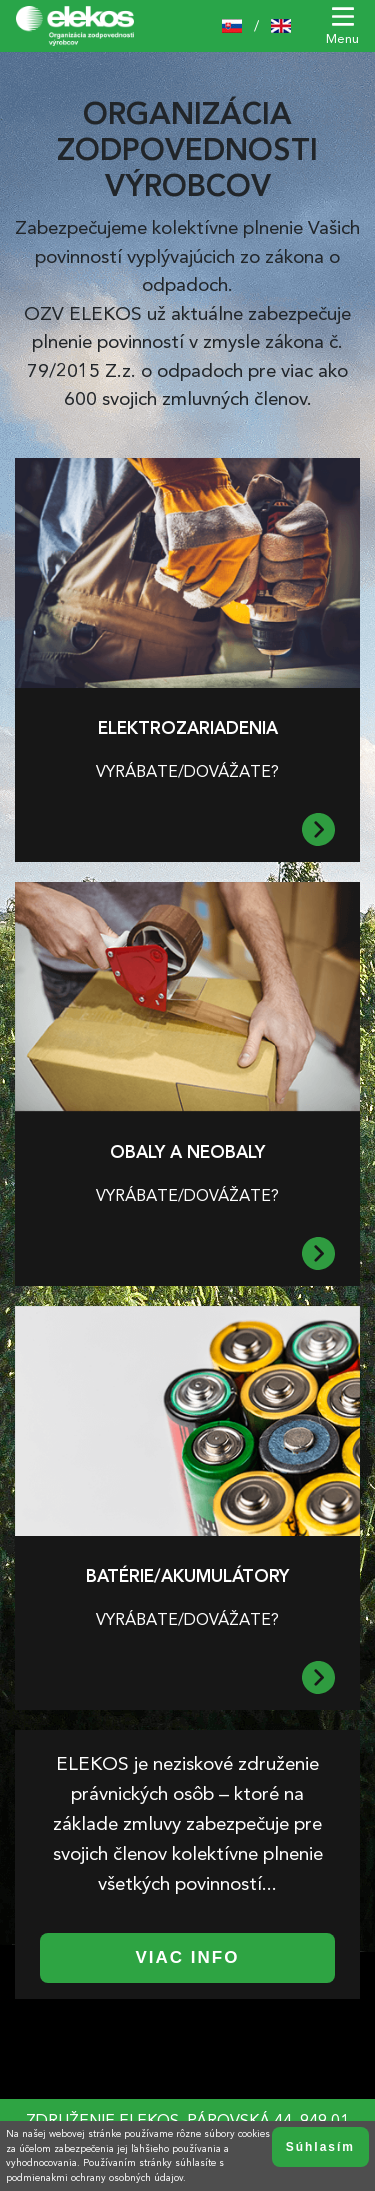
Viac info (188, 1957)
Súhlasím (320, 2147)
